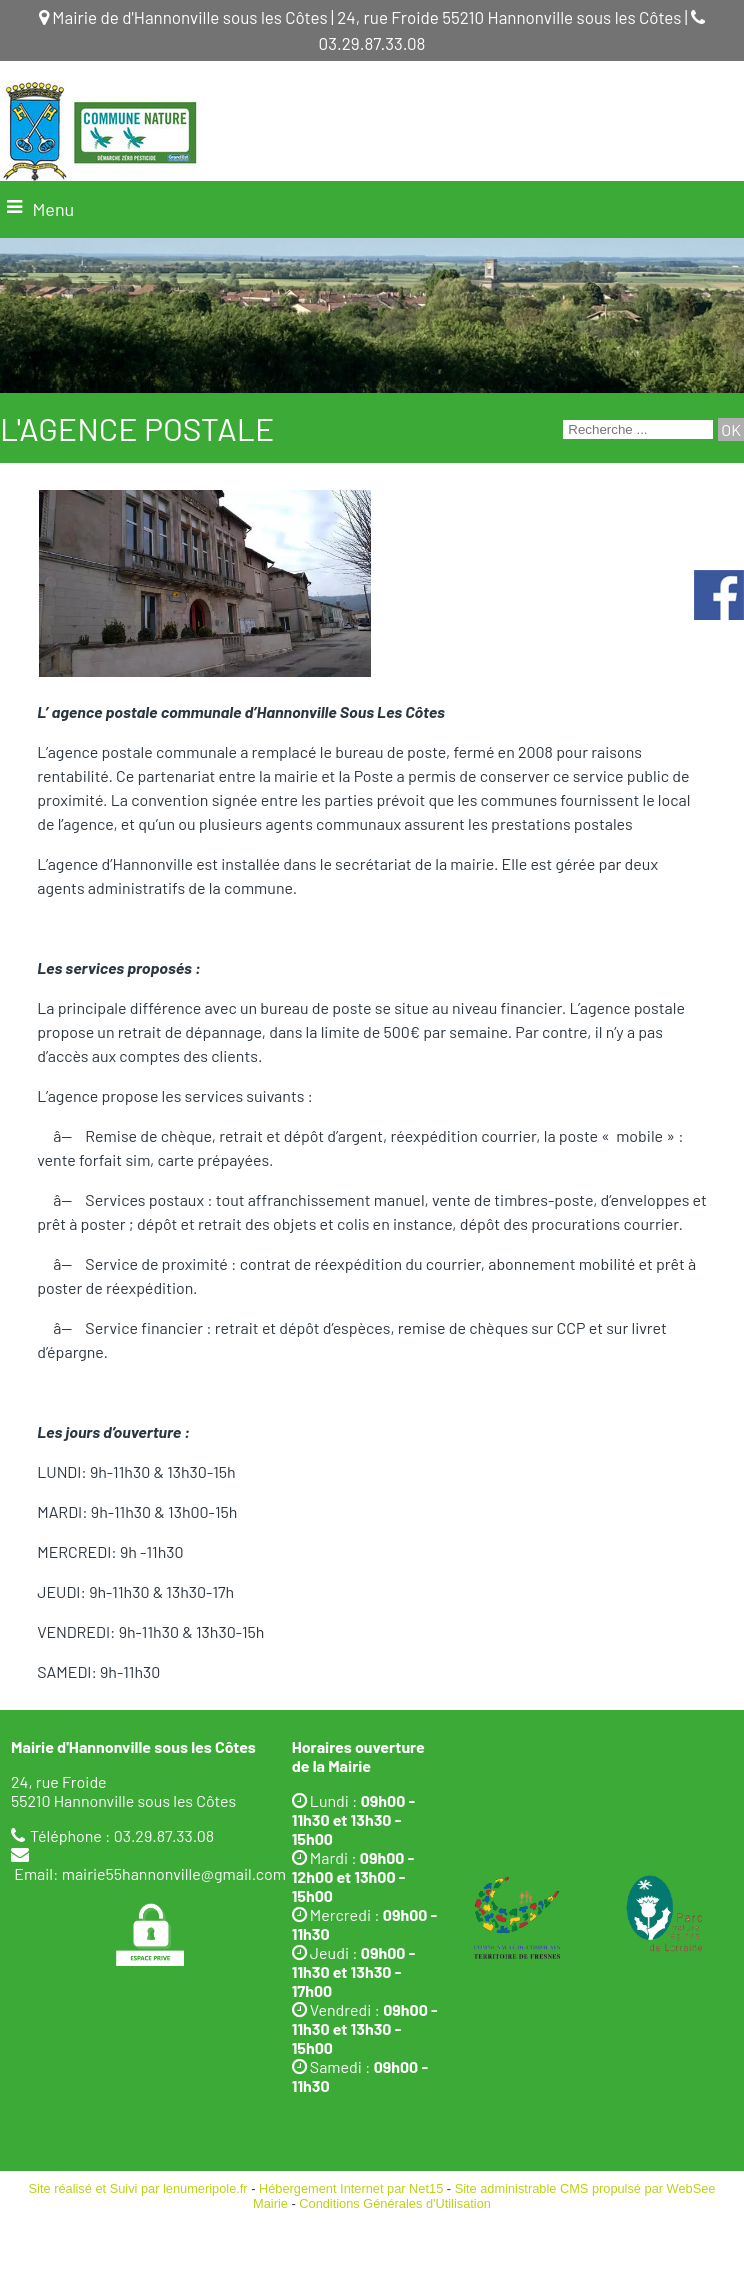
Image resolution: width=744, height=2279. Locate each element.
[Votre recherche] (638, 429)
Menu (53, 209)
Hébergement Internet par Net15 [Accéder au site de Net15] (351, 2188)
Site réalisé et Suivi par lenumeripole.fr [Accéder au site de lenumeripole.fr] (138, 2188)
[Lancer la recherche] (731, 429)
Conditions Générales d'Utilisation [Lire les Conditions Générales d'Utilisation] (395, 2203)
